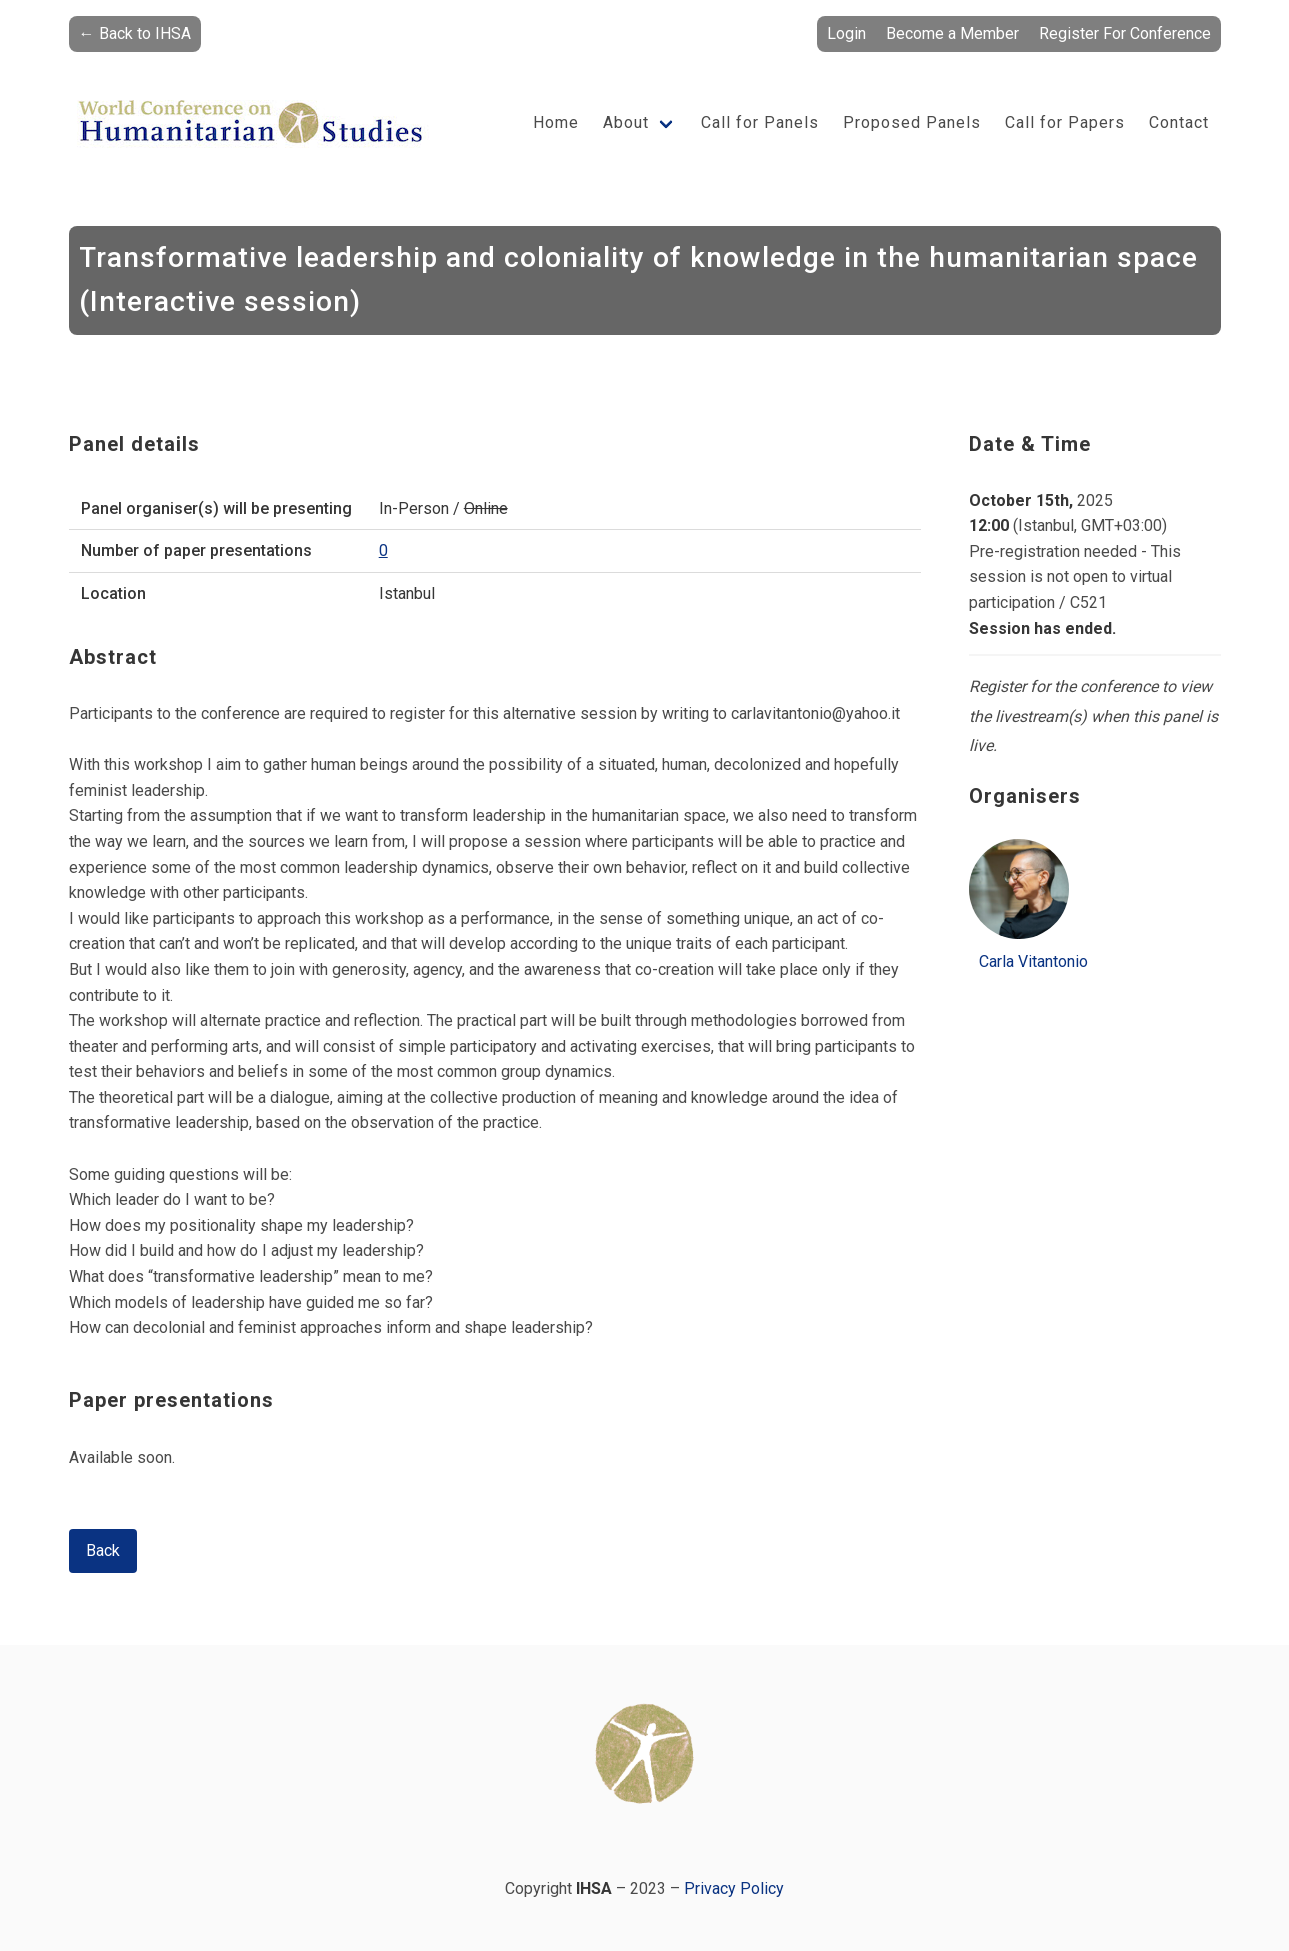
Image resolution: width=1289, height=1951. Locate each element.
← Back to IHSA (135, 33)
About (626, 122)
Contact (1179, 122)
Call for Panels (760, 122)
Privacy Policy (734, 1888)
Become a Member (952, 33)
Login (846, 33)
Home (556, 122)
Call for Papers (1065, 122)
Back (103, 1550)
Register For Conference (1125, 33)
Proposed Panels (912, 122)
